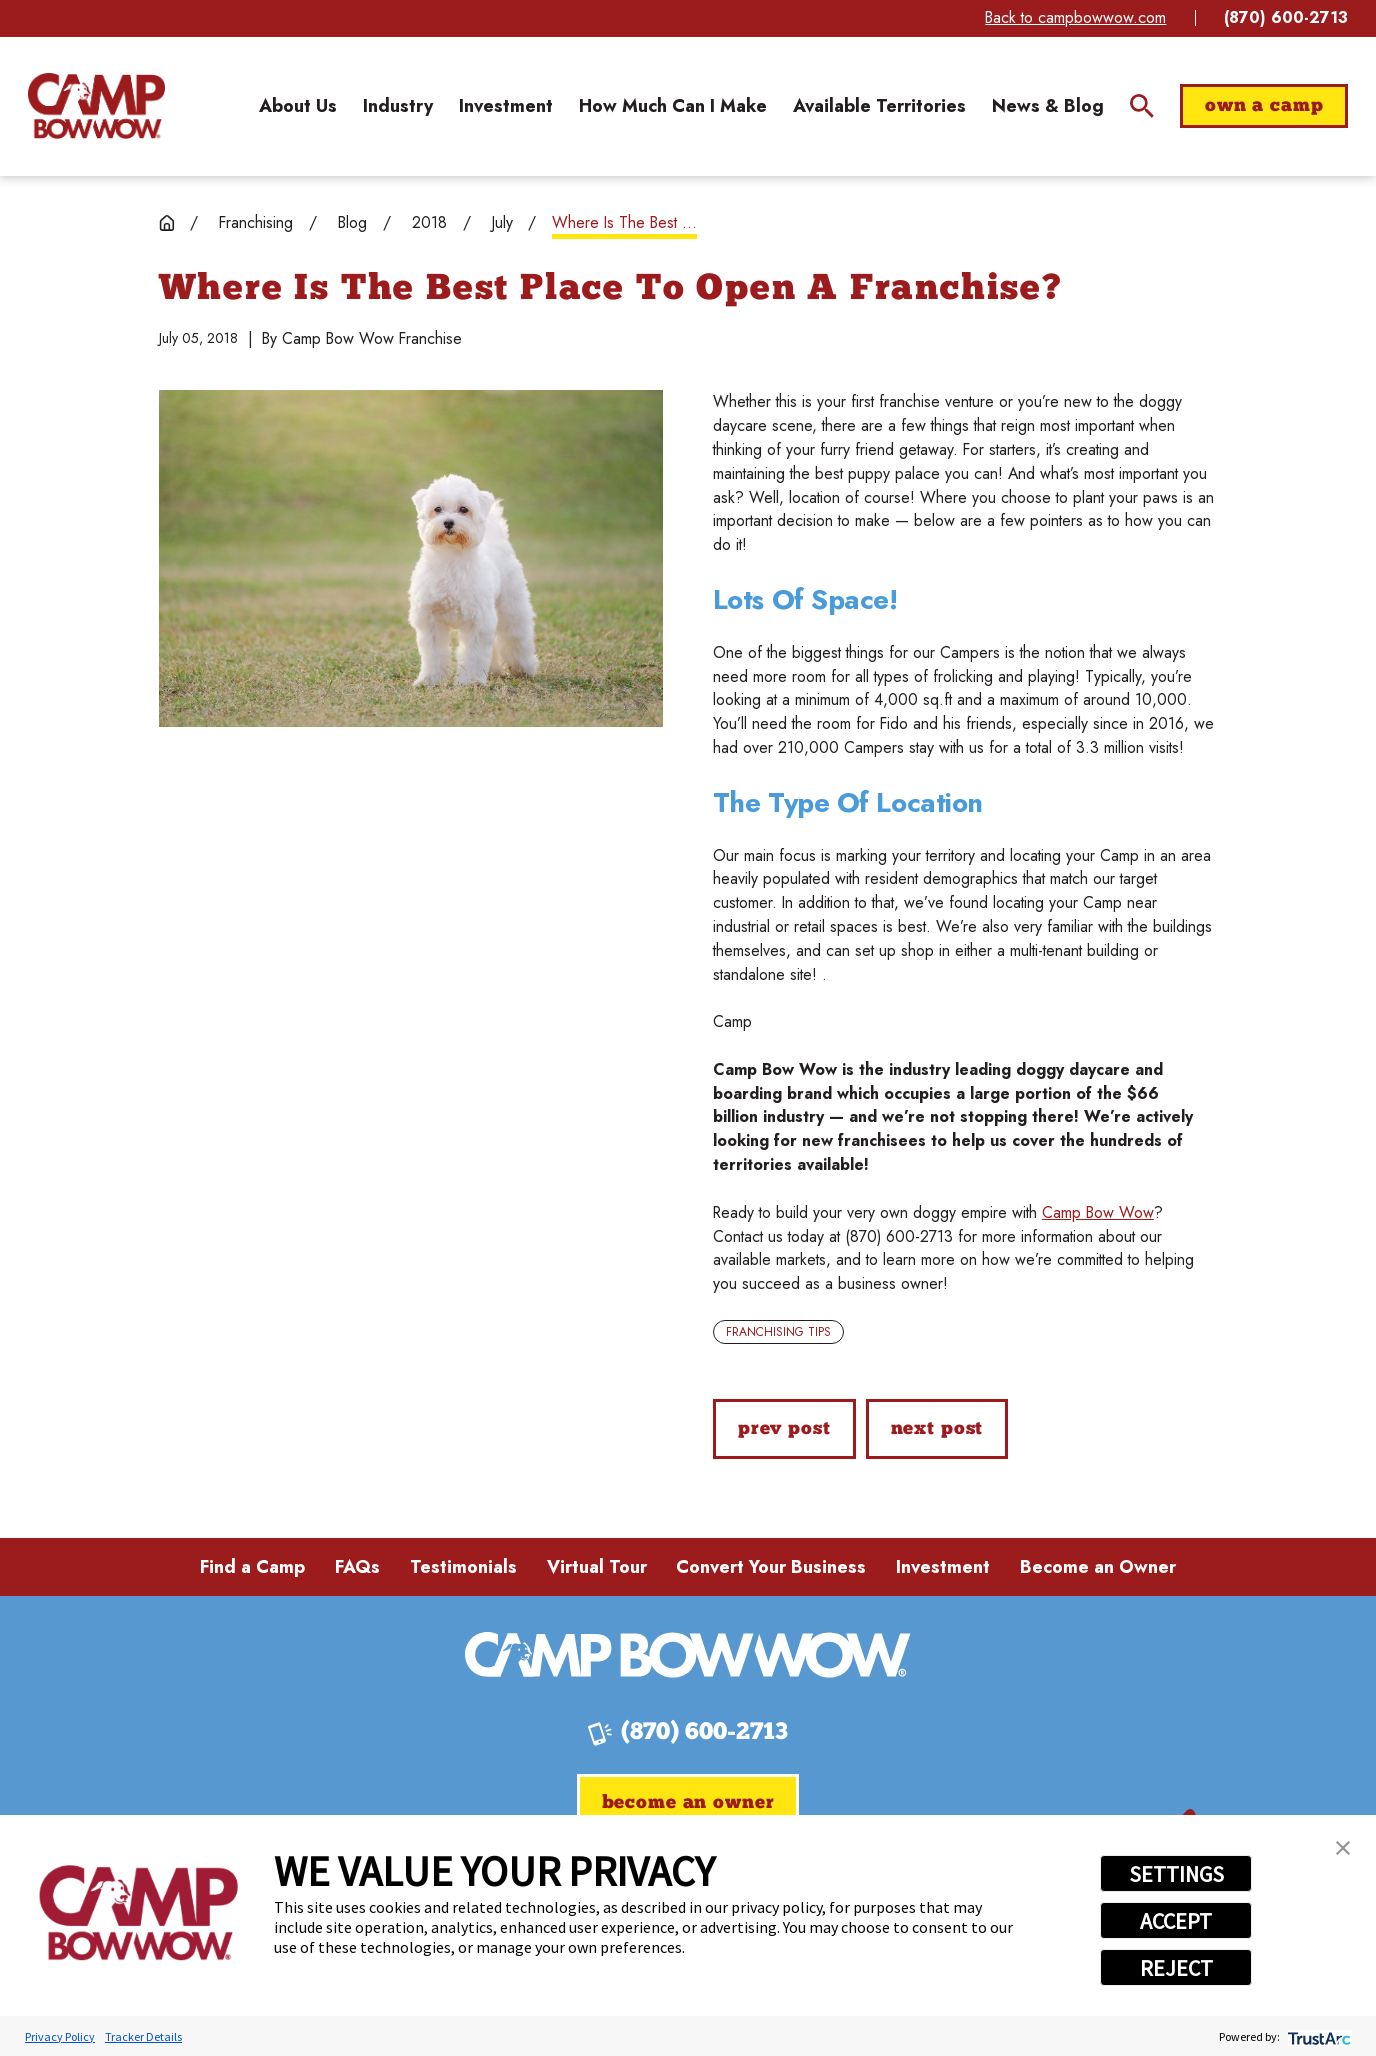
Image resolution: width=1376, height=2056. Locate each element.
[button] (1343, 1848)
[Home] (97, 106)
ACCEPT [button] (1176, 1921)
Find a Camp (252, 1567)
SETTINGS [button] (1176, 1874)
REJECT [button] (1176, 1968)
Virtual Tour (597, 1567)
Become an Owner (1098, 1567)
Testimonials (463, 1567)
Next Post (937, 1429)
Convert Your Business (771, 1567)
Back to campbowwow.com (1075, 17)
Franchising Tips (778, 1332)
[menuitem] (298, 106)
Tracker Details (143, 2036)
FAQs (357, 1567)
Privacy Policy (60, 2036)
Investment (943, 1567)
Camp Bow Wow (1098, 1212)
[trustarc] (1317, 2036)
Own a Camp (1264, 106)
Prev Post (784, 1429)
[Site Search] (1142, 106)
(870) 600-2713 (1286, 18)
